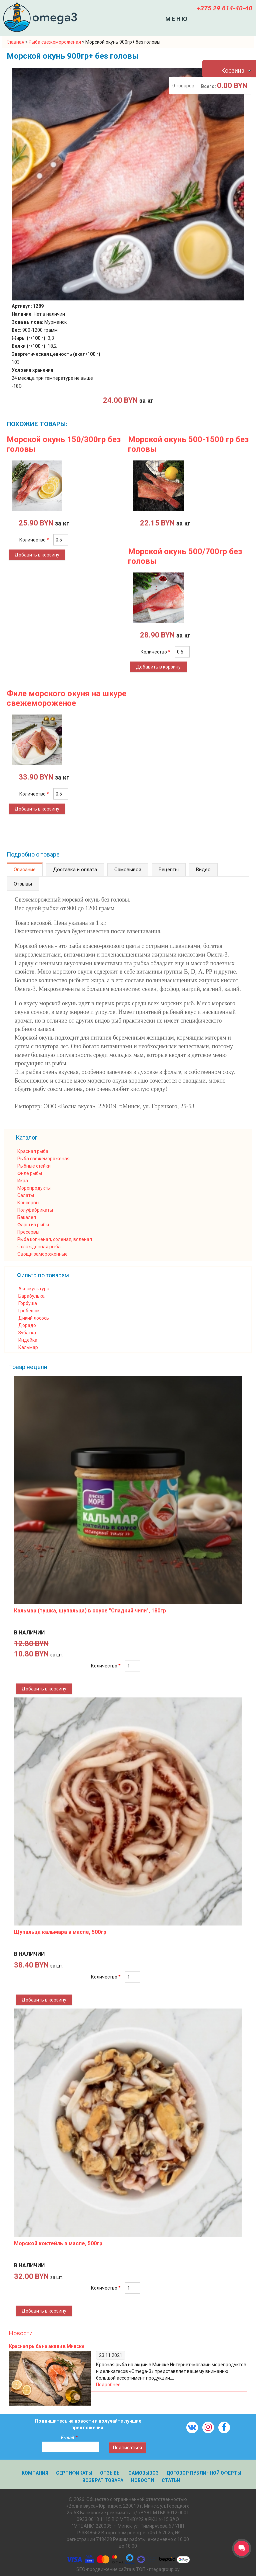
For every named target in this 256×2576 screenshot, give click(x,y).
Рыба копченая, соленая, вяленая (54, 1239)
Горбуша (27, 1303)
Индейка (27, 1340)
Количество (34, 539)
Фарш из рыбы (33, 1224)
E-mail (69, 2437)
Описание (25, 870)
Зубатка (27, 1332)
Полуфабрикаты (35, 1210)
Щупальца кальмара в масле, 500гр (60, 1932)
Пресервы (28, 1232)
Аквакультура (33, 1288)
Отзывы (23, 884)
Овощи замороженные (42, 1254)
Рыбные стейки (34, 1166)
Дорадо (27, 1325)
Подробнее (108, 2384)
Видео (203, 870)
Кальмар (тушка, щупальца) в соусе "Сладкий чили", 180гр (90, 1610)
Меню (177, 18)
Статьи (171, 2480)
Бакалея (26, 1217)
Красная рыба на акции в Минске (46, 2346)
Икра (22, 1180)
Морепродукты (34, 1188)
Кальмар (28, 1347)
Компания (35, 2473)
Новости (21, 2333)
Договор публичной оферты (203, 2473)
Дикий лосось (33, 1318)
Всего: (208, 86)
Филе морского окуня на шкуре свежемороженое (66, 698)
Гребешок (29, 1310)
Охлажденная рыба (39, 1246)
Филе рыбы (29, 1173)
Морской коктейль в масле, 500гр (58, 2243)
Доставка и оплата (75, 870)
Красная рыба (32, 1151)
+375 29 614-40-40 (224, 8)
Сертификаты (74, 2473)
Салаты (25, 1195)
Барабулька (31, 1296)
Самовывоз (127, 870)
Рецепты (169, 870)
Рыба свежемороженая (43, 1158)
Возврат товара (102, 2480)
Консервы (28, 1202)
